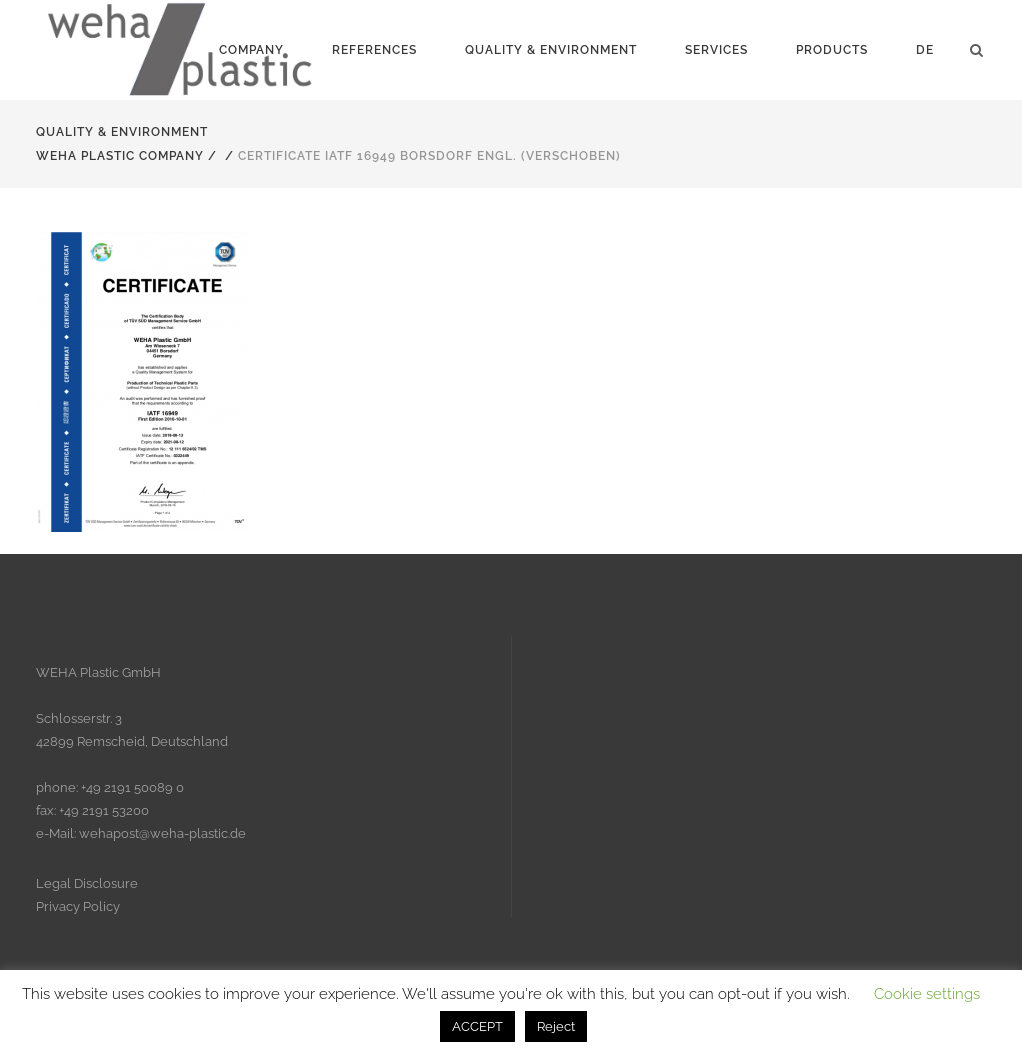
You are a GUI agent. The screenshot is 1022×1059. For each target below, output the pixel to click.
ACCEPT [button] (477, 1026)
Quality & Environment (122, 132)
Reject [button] (556, 1026)
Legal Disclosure (87, 883)
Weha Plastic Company (120, 156)
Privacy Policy (78, 906)
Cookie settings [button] (927, 994)
